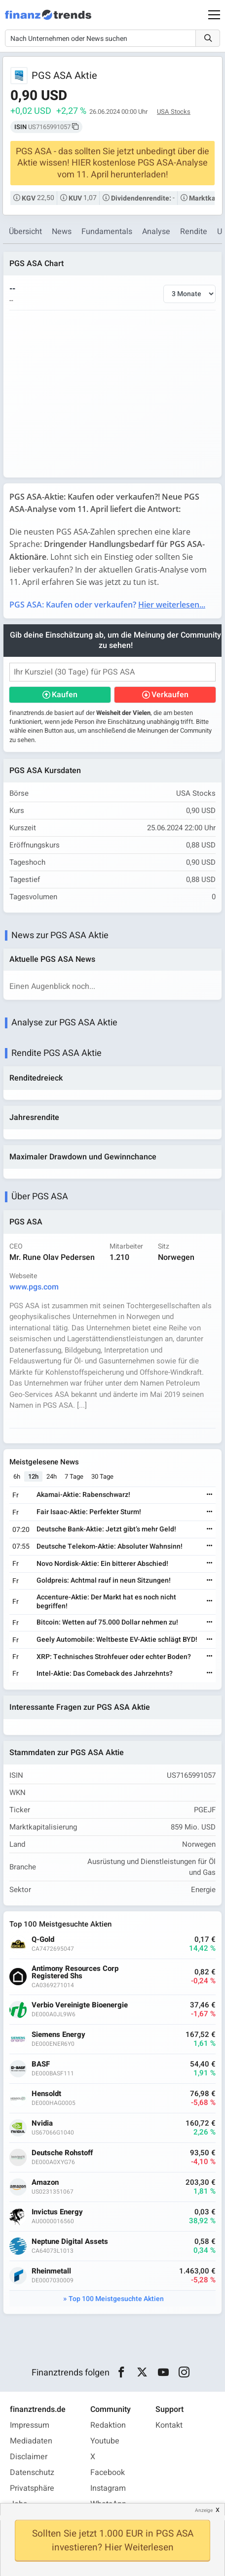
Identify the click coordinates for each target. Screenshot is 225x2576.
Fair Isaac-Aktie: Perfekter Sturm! (89, 1512)
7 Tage (74, 1476)
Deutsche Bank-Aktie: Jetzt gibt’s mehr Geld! (106, 1529)
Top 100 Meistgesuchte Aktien (116, 2299)
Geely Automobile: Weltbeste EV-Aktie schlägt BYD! (117, 1639)
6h (16, 1476)
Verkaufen (169, 695)
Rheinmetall (51, 2271)
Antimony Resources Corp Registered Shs (75, 1972)
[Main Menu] (214, 15)
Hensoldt (46, 2094)
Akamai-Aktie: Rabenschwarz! (83, 1495)
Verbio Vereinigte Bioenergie (80, 2005)
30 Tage (102, 1476)
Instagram (108, 2488)
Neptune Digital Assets (70, 2241)
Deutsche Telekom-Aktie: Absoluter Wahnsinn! (110, 1546)
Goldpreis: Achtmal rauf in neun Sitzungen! (104, 1580)
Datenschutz (32, 2472)
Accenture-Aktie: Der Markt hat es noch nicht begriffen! (106, 1601)
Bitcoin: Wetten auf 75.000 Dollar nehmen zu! (107, 1622)
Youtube (104, 2441)
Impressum (29, 2425)
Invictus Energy (57, 2212)
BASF (41, 2064)
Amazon (45, 2182)
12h (33, 1476)
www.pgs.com (34, 1287)
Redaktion (108, 2425)
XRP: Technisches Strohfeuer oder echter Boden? (114, 1657)
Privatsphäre (32, 2488)
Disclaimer (28, 2457)
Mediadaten (31, 2441)
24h (51, 1476)
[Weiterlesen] (210, 1495)
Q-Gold (43, 1939)
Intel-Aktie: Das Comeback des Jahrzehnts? (105, 1673)
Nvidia (42, 2123)
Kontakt (169, 2425)
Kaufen (64, 695)
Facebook (107, 2472)
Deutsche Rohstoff (62, 2153)
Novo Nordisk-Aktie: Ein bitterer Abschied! (102, 1564)
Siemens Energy (58, 2034)
